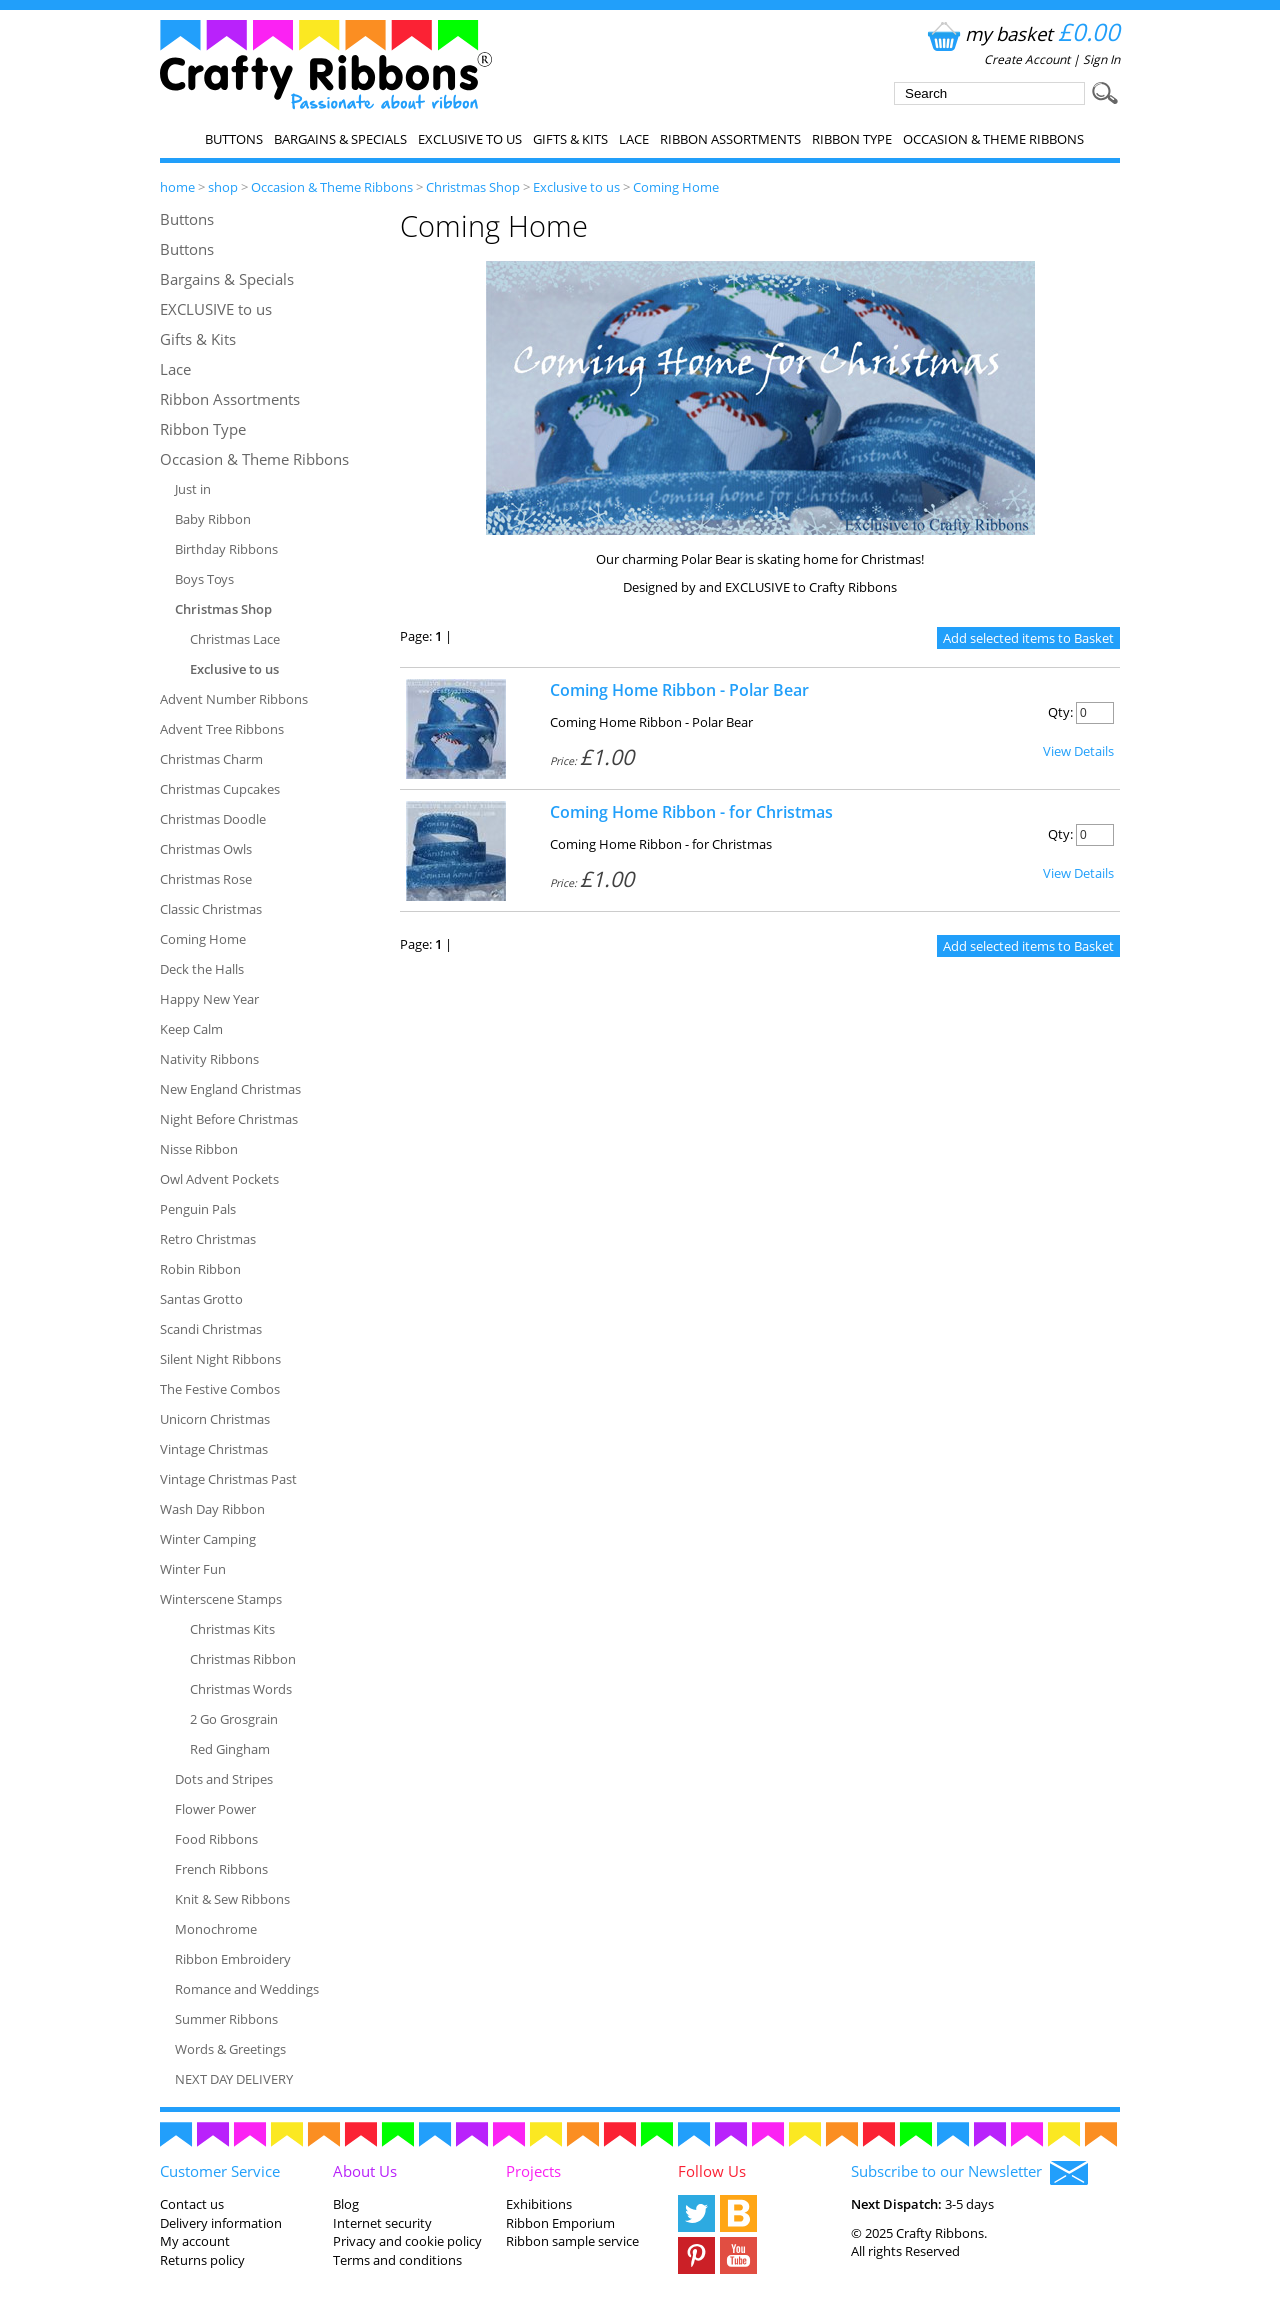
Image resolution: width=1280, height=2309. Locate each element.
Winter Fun (193, 1569)
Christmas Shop (473, 187)
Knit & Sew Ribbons (232, 1899)
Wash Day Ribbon (212, 1509)
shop (223, 187)
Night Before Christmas (229, 1119)
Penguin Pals (198, 1209)
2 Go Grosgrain (234, 1719)
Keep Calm (191, 1029)
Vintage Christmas (214, 1449)
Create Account (1027, 59)
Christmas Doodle (213, 819)
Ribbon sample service (572, 2241)
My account (195, 2241)
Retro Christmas (208, 1239)
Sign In (1101, 59)
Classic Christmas (211, 909)
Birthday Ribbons (226, 549)
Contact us (192, 2204)
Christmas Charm (211, 759)
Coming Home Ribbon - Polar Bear (679, 690)
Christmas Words (241, 1689)
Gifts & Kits (570, 139)
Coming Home (676, 187)
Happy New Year (209, 999)
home (177, 187)
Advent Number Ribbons (234, 699)
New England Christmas (230, 1089)
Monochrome (216, 1929)
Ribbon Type (852, 139)
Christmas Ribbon (243, 1659)
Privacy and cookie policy (407, 2241)
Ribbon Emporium (560, 2223)
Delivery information (221, 2223)
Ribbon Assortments (730, 139)
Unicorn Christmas (215, 1419)
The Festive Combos (220, 1389)
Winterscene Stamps (221, 1599)
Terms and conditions (397, 2260)
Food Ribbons (216, 1839)
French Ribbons (221, 1869)
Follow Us (712, 2171)
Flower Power (215, 1809)
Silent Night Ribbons (220, 1359)
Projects (533, 2171)
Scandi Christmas (211, 1329)
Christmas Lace (235, 639)
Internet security (382, 2223)
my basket (1021, 33)
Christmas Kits (232, 1629)
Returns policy (202, 2260)
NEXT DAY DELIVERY (234, 2079)
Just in (193, 489)
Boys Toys (204, 579)
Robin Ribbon (200, 1269)
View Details (1078, 751)
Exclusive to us (576, 187)
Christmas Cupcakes (220, 789)
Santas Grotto (201, 1299)
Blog (346, 2204)
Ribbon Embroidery (233, 1959)
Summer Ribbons (226, 2019)
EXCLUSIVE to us (470, 139)
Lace (634, 139)
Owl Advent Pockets (219, 1179)
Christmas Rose (206, 879)
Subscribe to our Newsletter (969, 2173)
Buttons (234, 139)
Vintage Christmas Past (228, 1479)
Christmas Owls (206, 849)
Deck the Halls (202, 969)
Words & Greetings (230, 2049)
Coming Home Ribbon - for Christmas (691, 812)
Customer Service (220, 2171)
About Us (365, 2171)
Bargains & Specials (340, 139)
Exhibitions (539, 2204)
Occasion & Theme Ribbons (993, 139)
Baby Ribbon (213, 519)
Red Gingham (230, 1749)
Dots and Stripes (224, 1779)
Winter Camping (208, 1539)
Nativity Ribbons (209, 1059)
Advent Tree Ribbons (222, 729)
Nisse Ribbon (199, 1149)
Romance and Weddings (247, 1989)
